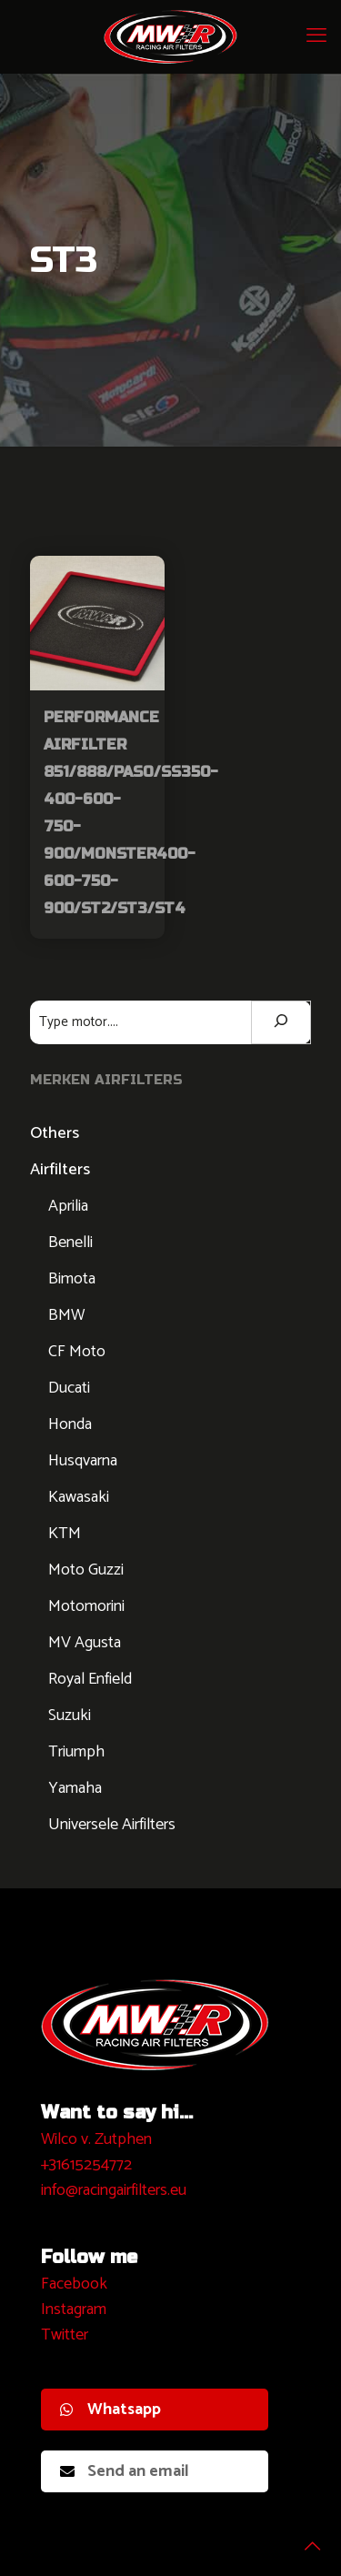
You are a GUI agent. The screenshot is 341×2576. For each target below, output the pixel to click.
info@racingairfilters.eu (113, 2190)
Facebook (74, 2284)
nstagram (75, 2309)
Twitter (64, 2335)
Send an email (124, 2471)
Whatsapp (110, 2409)
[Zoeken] (281, 1022)
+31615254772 (86, 2165)
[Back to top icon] (304, 2539)
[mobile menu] (316, 36)
